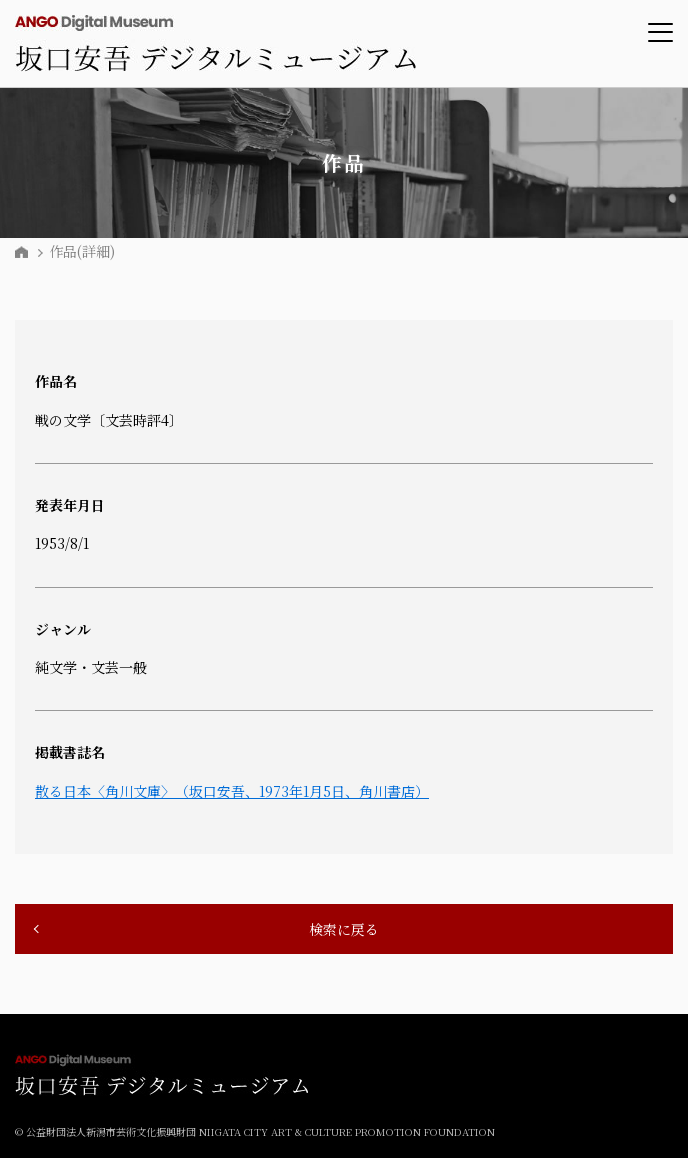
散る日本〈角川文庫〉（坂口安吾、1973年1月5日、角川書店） (232, 791)
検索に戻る (344, 929)
